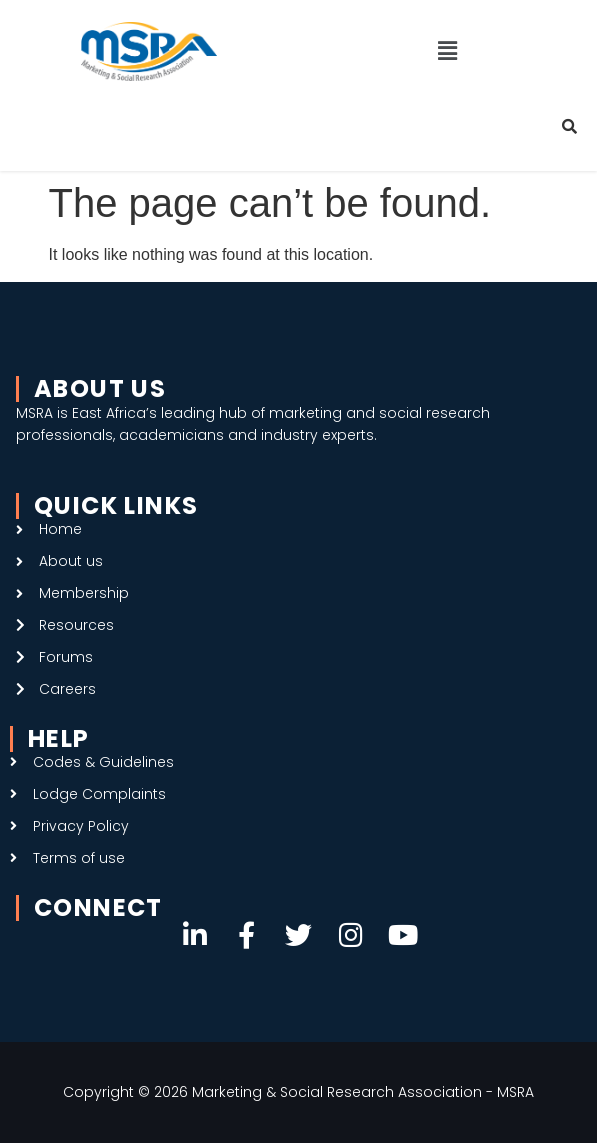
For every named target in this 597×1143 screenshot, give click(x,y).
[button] (448, 51)
